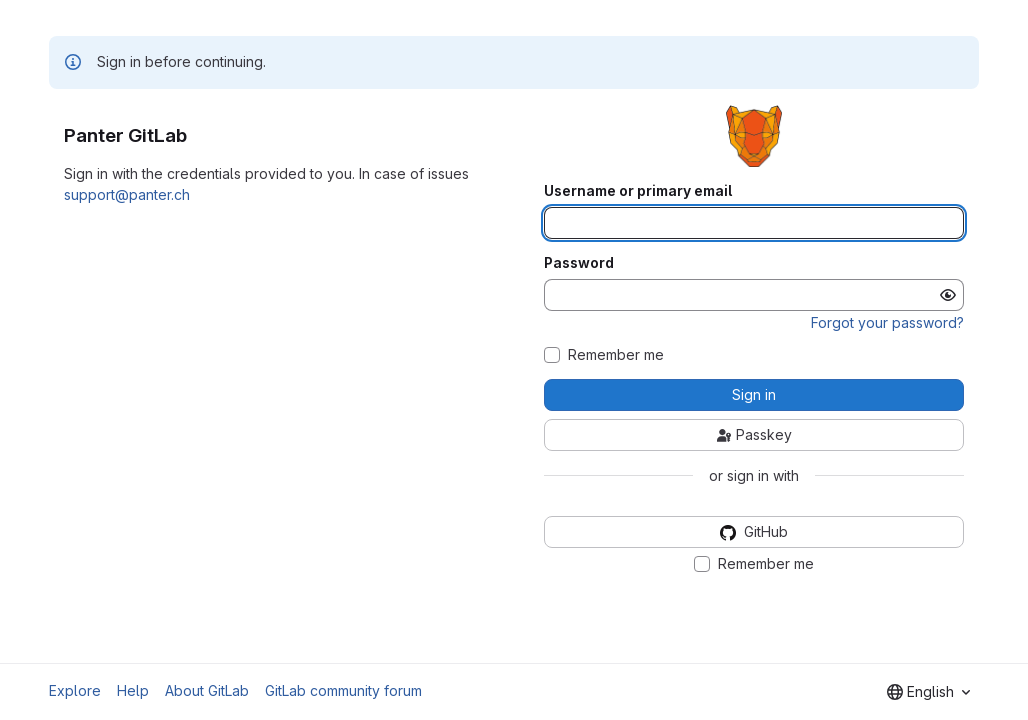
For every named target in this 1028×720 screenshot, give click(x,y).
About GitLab (207, 690)
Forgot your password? (887, 322)
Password (579, 263)
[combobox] (928, 692)
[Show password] (948, 295)
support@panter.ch (127, 194)
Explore (75, 690)
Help (133, 690)
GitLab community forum (343, 690)
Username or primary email (638, 191)
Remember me (616, 355)
